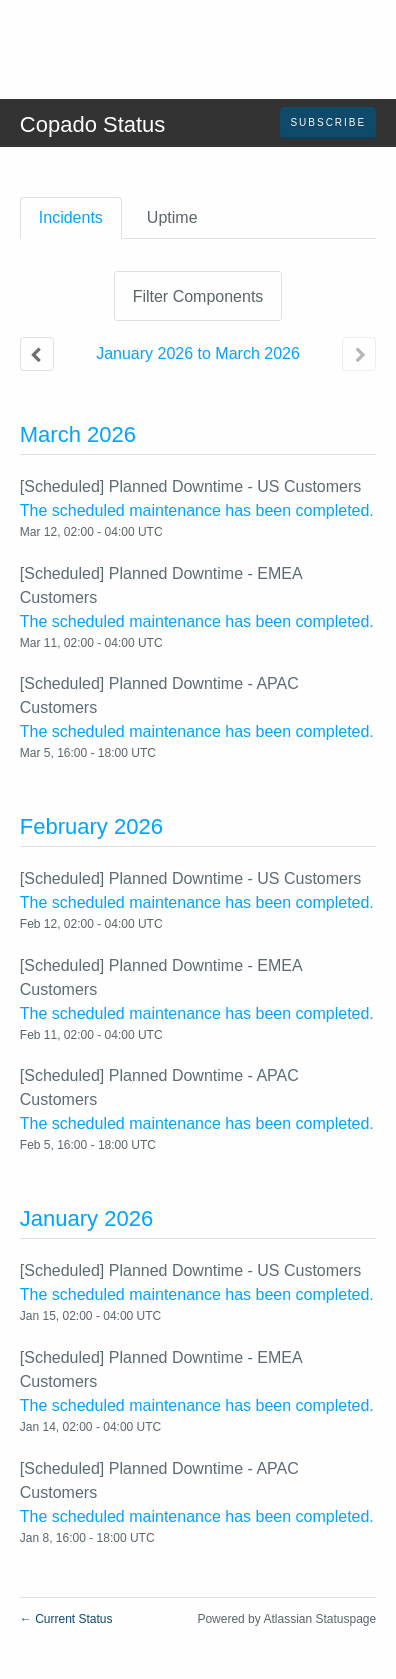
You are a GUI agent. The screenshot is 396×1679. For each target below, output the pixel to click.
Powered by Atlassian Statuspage (286, 1619)
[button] (328, 123)
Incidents (71, 217)
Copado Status (93, 124)
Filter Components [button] (198, 296)
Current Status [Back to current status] (66, 1619)
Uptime (172, 217)
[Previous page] (37, 354)
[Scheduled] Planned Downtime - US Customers (191, 486)
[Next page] (359, 354)
